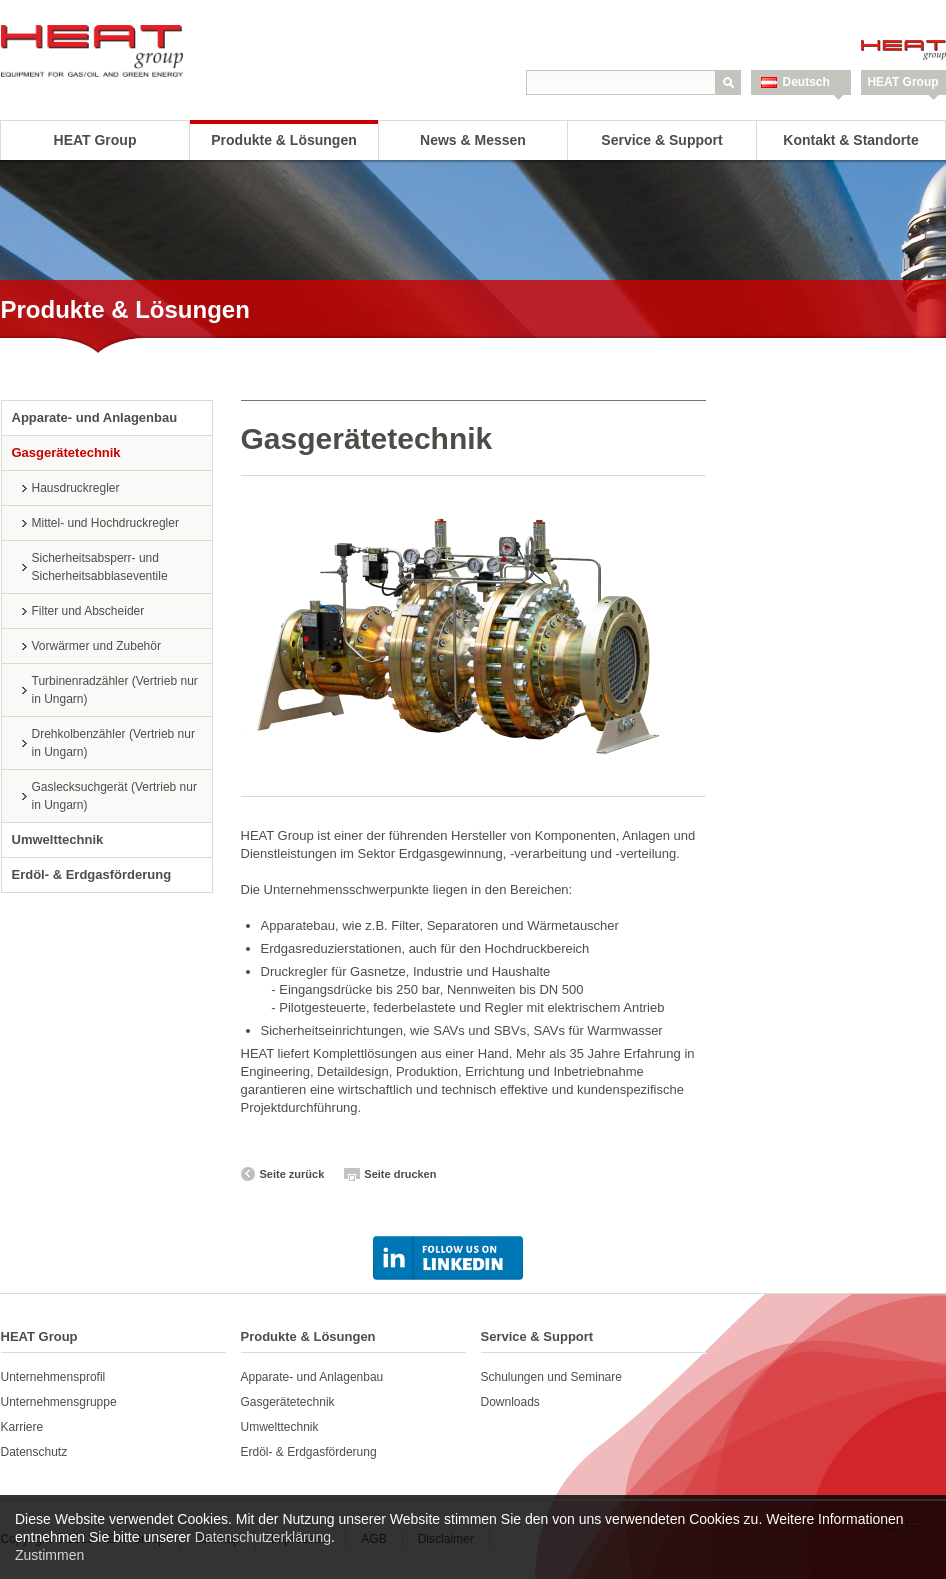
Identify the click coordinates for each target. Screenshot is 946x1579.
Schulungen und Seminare (551, 1377)
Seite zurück (292, 1174)
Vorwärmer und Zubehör (96, 646)
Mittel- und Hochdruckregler (105, 523)
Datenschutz (34, 1452)
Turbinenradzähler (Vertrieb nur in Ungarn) (115, 690)
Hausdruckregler (76, 488)
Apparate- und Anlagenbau (95, 417)
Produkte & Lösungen (283, 140)
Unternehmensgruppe (59, 1402)
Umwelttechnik (58, 839)
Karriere (22, 1427)
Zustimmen (49, 1555)
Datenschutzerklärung (263, 1537)
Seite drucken (400, 1174)
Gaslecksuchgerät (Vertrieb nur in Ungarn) (114, 796)
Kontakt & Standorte (850, 140)
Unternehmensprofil (53, 1377)
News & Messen (473, 140)
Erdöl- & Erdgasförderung (92, 874)
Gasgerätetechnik (66, 452)
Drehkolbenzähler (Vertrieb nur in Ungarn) (113, 743)
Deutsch (806, 82)
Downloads (510, 1402)
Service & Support (661, 140)
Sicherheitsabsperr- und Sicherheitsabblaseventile (100, 567)
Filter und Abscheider (88, 611)
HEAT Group (902, 82)
